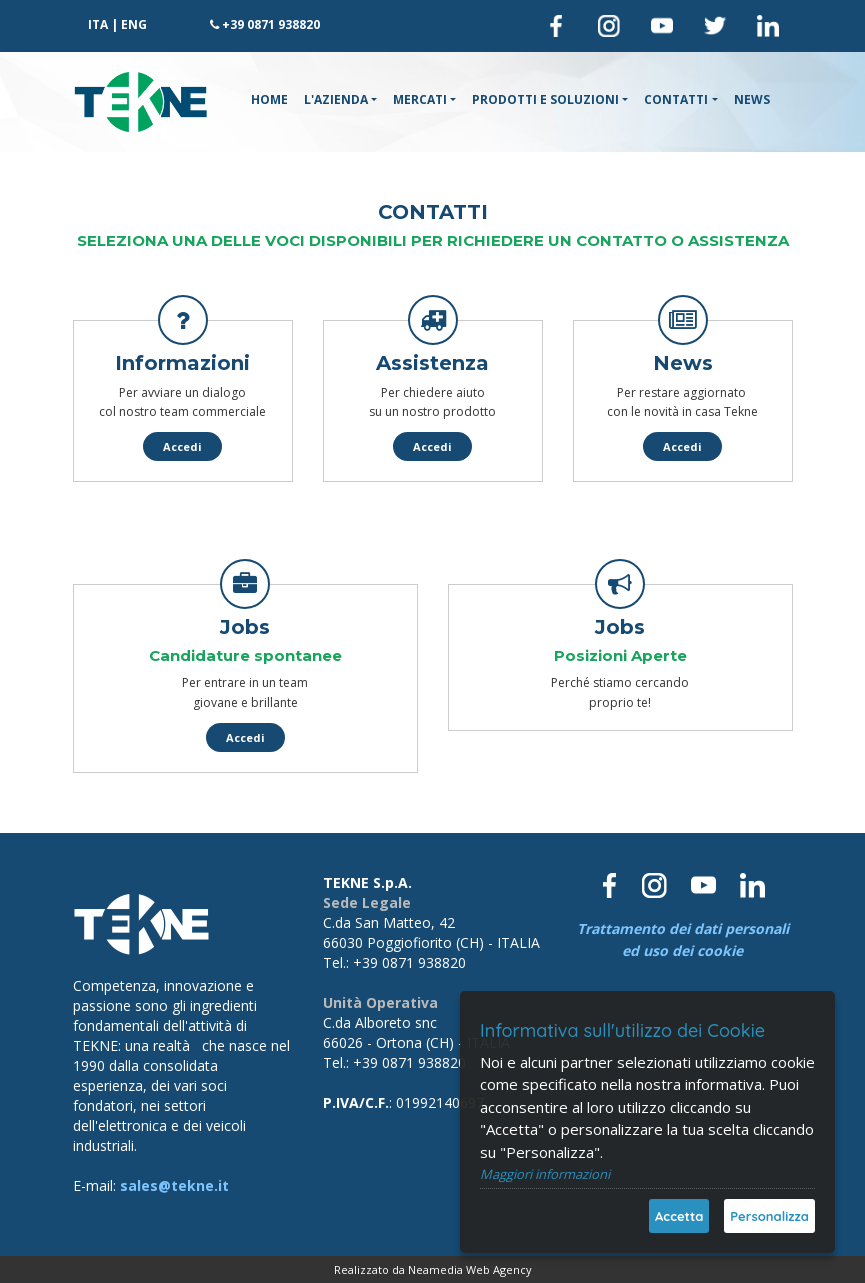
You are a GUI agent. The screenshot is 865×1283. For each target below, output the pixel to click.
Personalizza (769, 1216)
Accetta (679, 1216)
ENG (134, 24)
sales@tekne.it (174, 1185)
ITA (98, 24)
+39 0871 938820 (271, 24)
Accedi (182, 446)
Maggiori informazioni (545, 1174)
